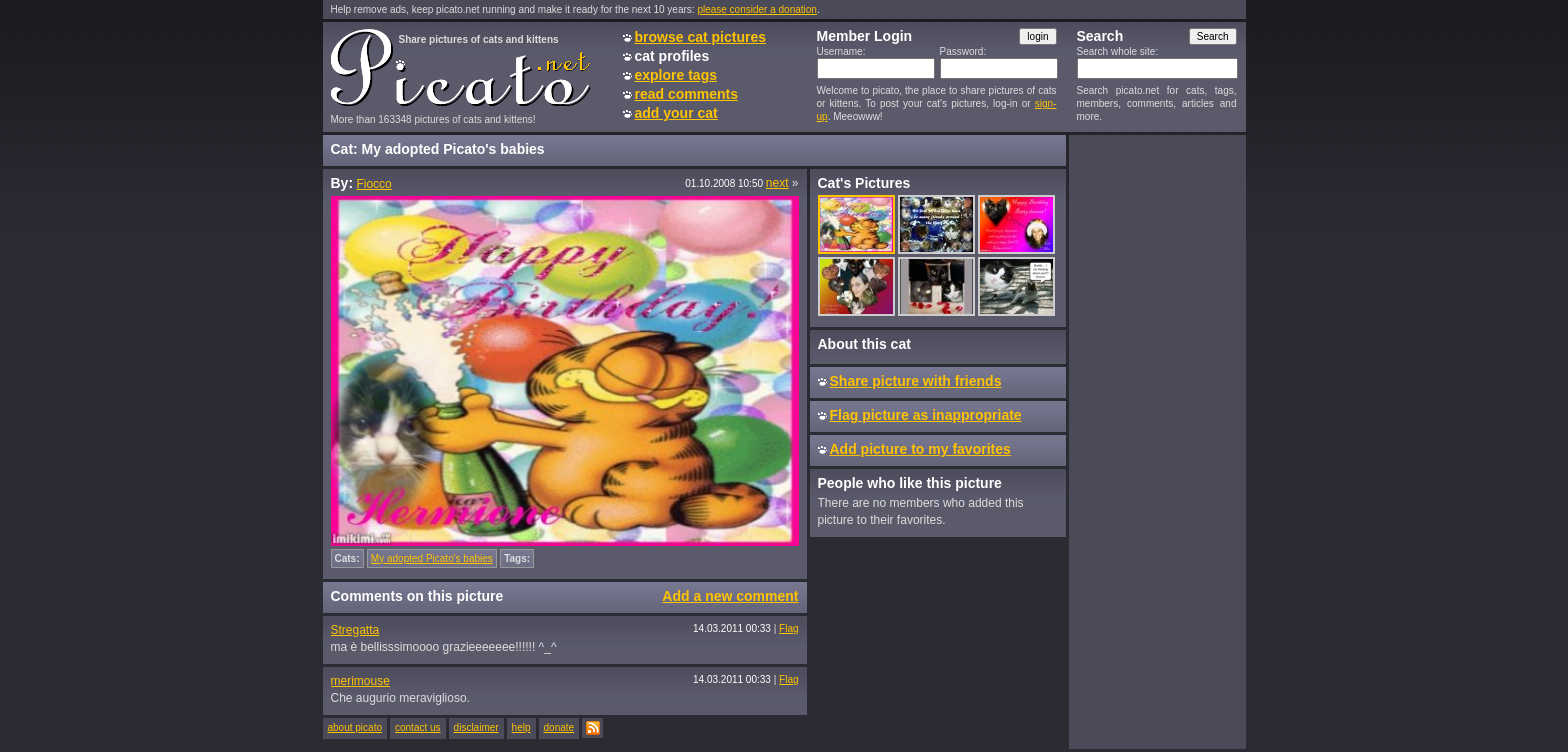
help (521, 727)
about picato (355, 727)
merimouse (360, 681)
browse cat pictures (701, 37)
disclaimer (476, 727)
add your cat (676, 113)
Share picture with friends (916, 381)
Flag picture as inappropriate (926, 415)
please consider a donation (757, 9)
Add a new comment (730, 596)
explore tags (676, 75)
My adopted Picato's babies (432, 558)
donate (559, 727)
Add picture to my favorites (920, 449)
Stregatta (355, 630)
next (777, 183)
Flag (788, 628)
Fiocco (373, 184)
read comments (686, 94)
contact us (418, 727)
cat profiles (672, 56)
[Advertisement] (1157, 441)
